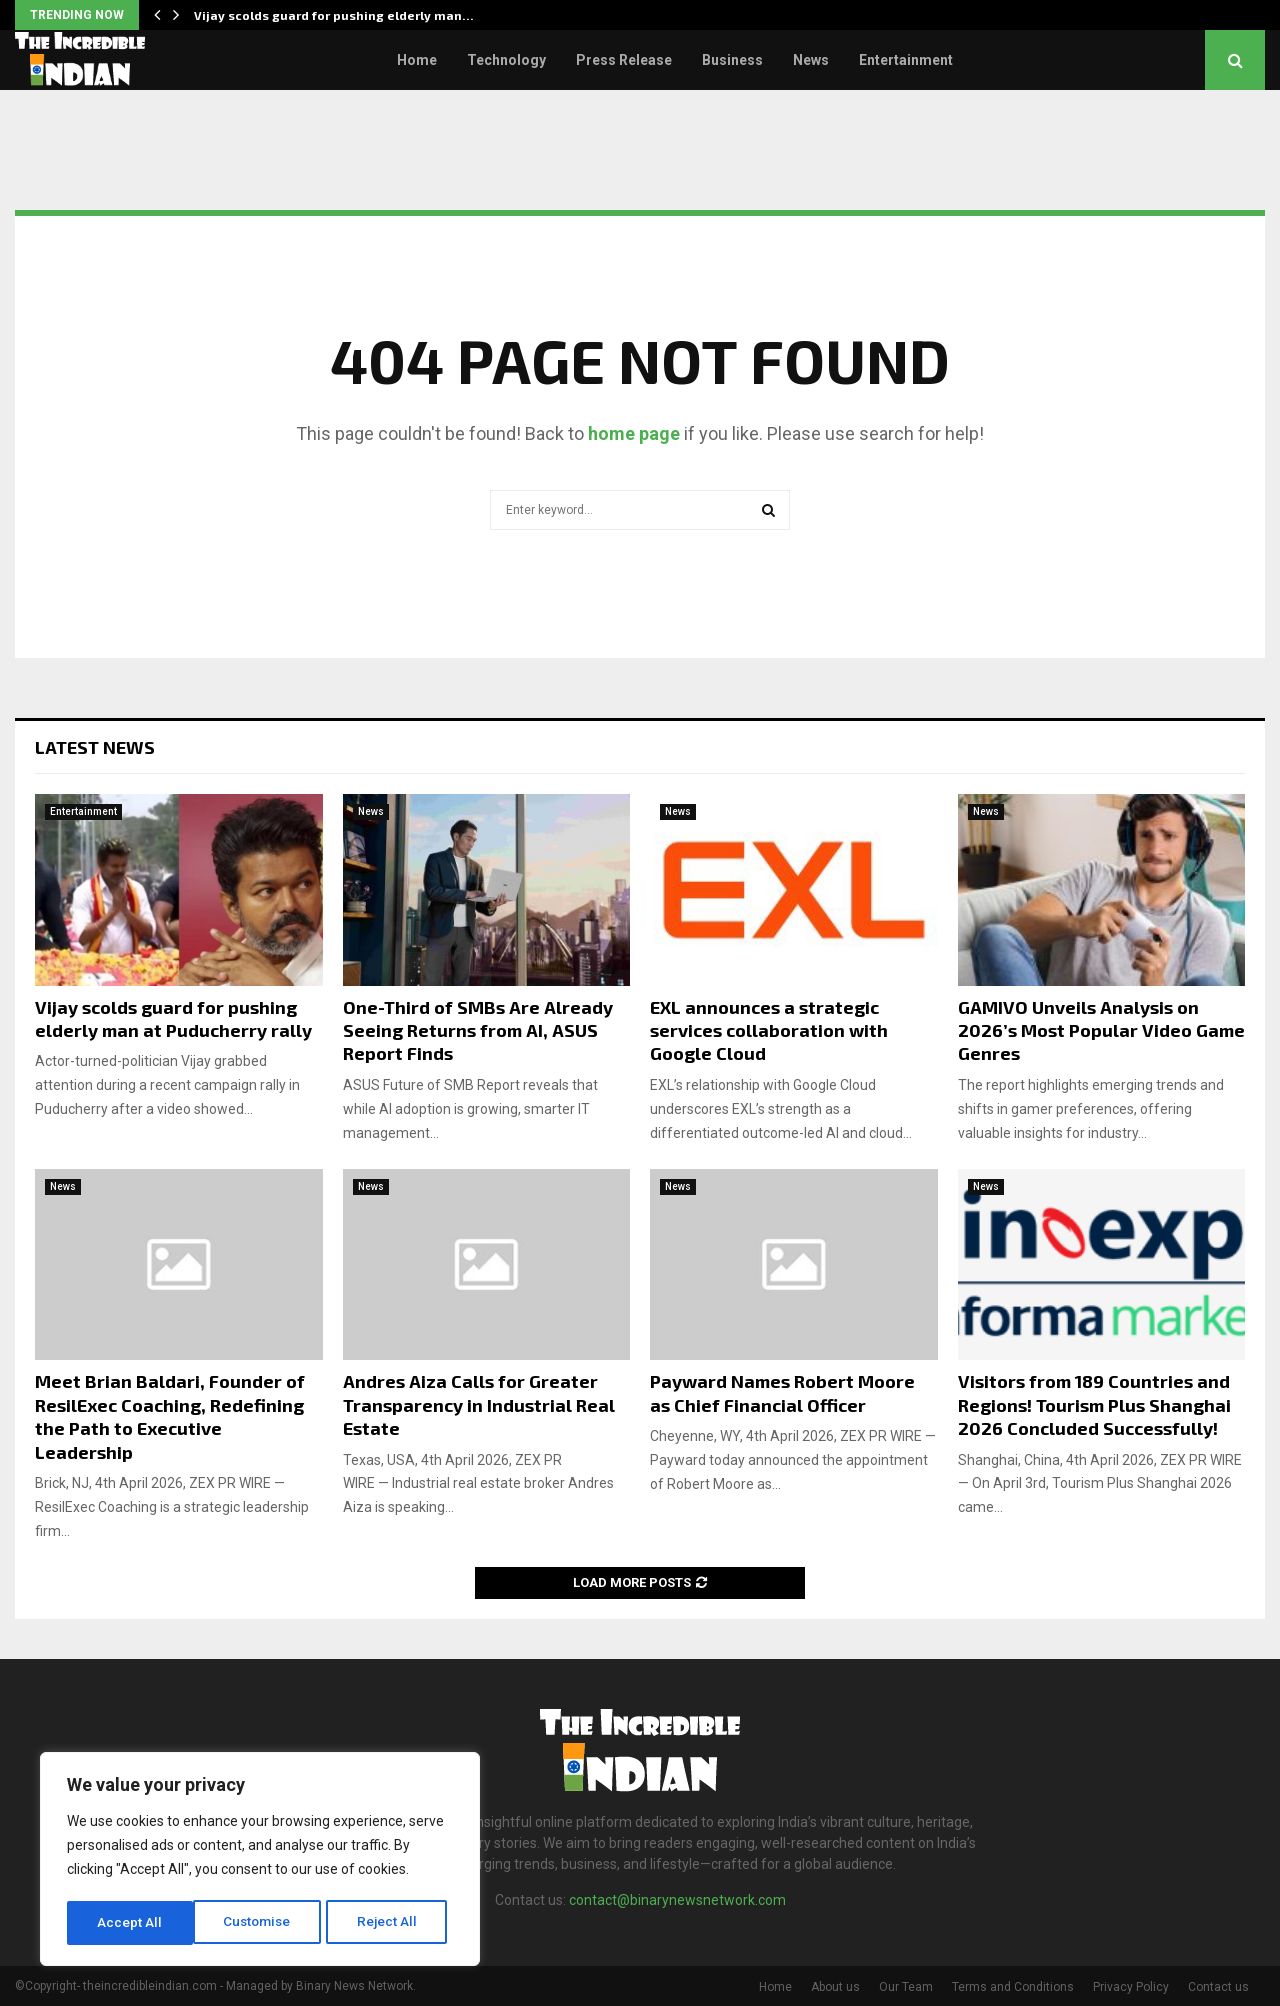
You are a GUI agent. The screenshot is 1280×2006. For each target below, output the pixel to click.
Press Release (624, 60)
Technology (506, 60)
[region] (260, 1861)
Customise (131, 1923)
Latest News (95, 747)
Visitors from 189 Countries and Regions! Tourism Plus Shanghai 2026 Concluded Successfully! (1094, 1404)
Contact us (1218, 1987)
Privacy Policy (1131, 1987)
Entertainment (906, 60)
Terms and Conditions (1013, 1987)
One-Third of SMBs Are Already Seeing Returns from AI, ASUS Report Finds (478, 1030)
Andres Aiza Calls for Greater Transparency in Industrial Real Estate (479, 1404)
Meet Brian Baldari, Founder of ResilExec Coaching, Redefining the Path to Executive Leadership (170, 1416)
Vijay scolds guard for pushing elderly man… (334, 15)
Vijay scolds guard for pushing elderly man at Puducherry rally (173, 1018)
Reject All (263, 1923)
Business (732, 60)
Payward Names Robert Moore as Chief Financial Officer (782, 1392)
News (811, 60)
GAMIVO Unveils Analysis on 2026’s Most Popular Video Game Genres (1101, 1030)
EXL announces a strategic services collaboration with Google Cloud (769, 1030)
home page (634, 433)
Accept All (391, 1923)
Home (417, 60)
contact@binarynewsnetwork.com (677, 1900)
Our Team (906, 1987)
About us (835, 1987)
